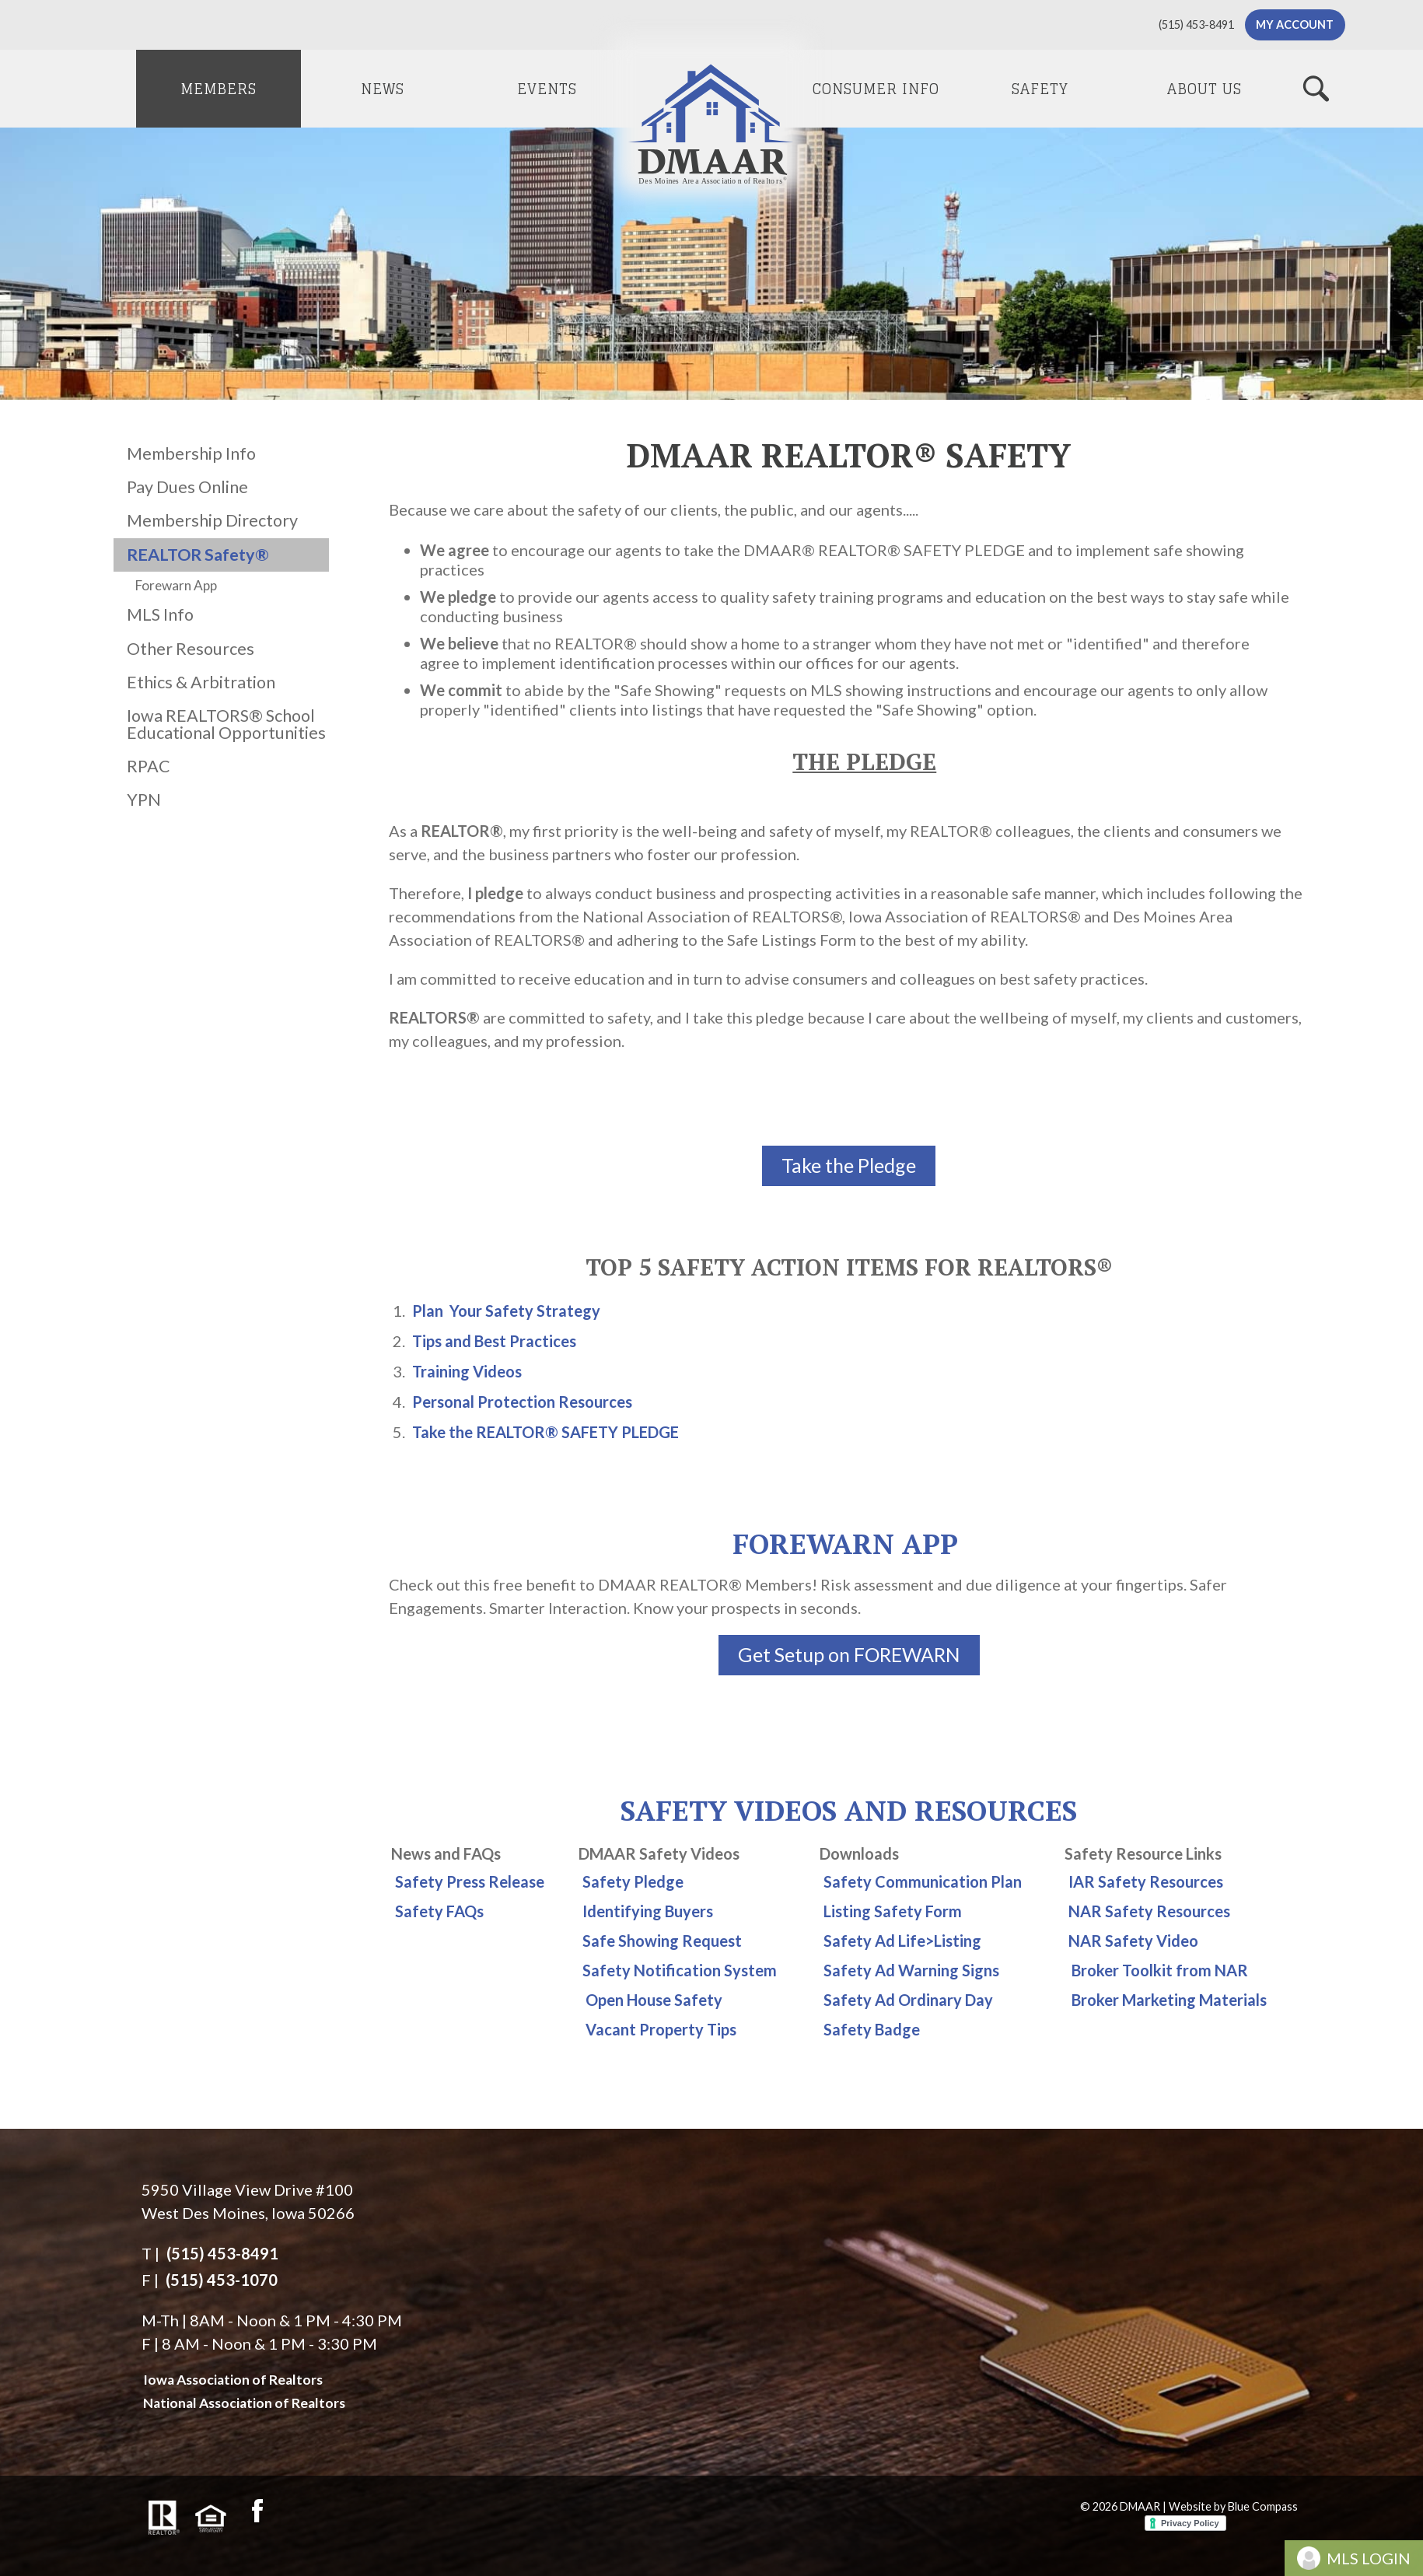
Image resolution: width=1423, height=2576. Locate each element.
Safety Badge (871, 2029)
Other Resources (190, 649)
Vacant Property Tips (661, 2029)
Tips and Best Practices (494, 1341)
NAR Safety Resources (1149, 1911)
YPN (144, 799)
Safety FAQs (439, 1911)
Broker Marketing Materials (1169, 1999)
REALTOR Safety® (198, 554)
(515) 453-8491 (222, 2253)
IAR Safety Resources (1145, 1881)
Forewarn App (176, 585)
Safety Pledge (633, 1881)
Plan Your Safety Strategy (506, 1310)
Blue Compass (1263, 2506)
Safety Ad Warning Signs (911, 1970)
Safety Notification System (679, 1970)
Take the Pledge (848, 1165)
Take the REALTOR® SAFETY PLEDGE (545, 1432)
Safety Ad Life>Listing (902, 1940)
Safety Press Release (469, 1881)
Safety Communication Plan (922, 1881)
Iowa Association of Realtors (233, 2379)
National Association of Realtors (244, 2403)
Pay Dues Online (187, 487)
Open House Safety (654, 1999)
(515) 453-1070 (222, 2279)
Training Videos (467, 1371)
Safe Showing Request (662, 1940)
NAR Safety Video (1133, 1940)
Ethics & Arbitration (201, 682)
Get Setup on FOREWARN (849, 1654)
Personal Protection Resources (522, 1401)
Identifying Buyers (647, 1911)
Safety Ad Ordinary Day (908, 1999)
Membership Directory (212, 520)
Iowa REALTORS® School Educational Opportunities (226, 724)
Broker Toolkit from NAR (1160, 1970)
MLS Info (160, 614)
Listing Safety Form (892, 1911)
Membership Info (191, 453)
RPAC (148, 766)
